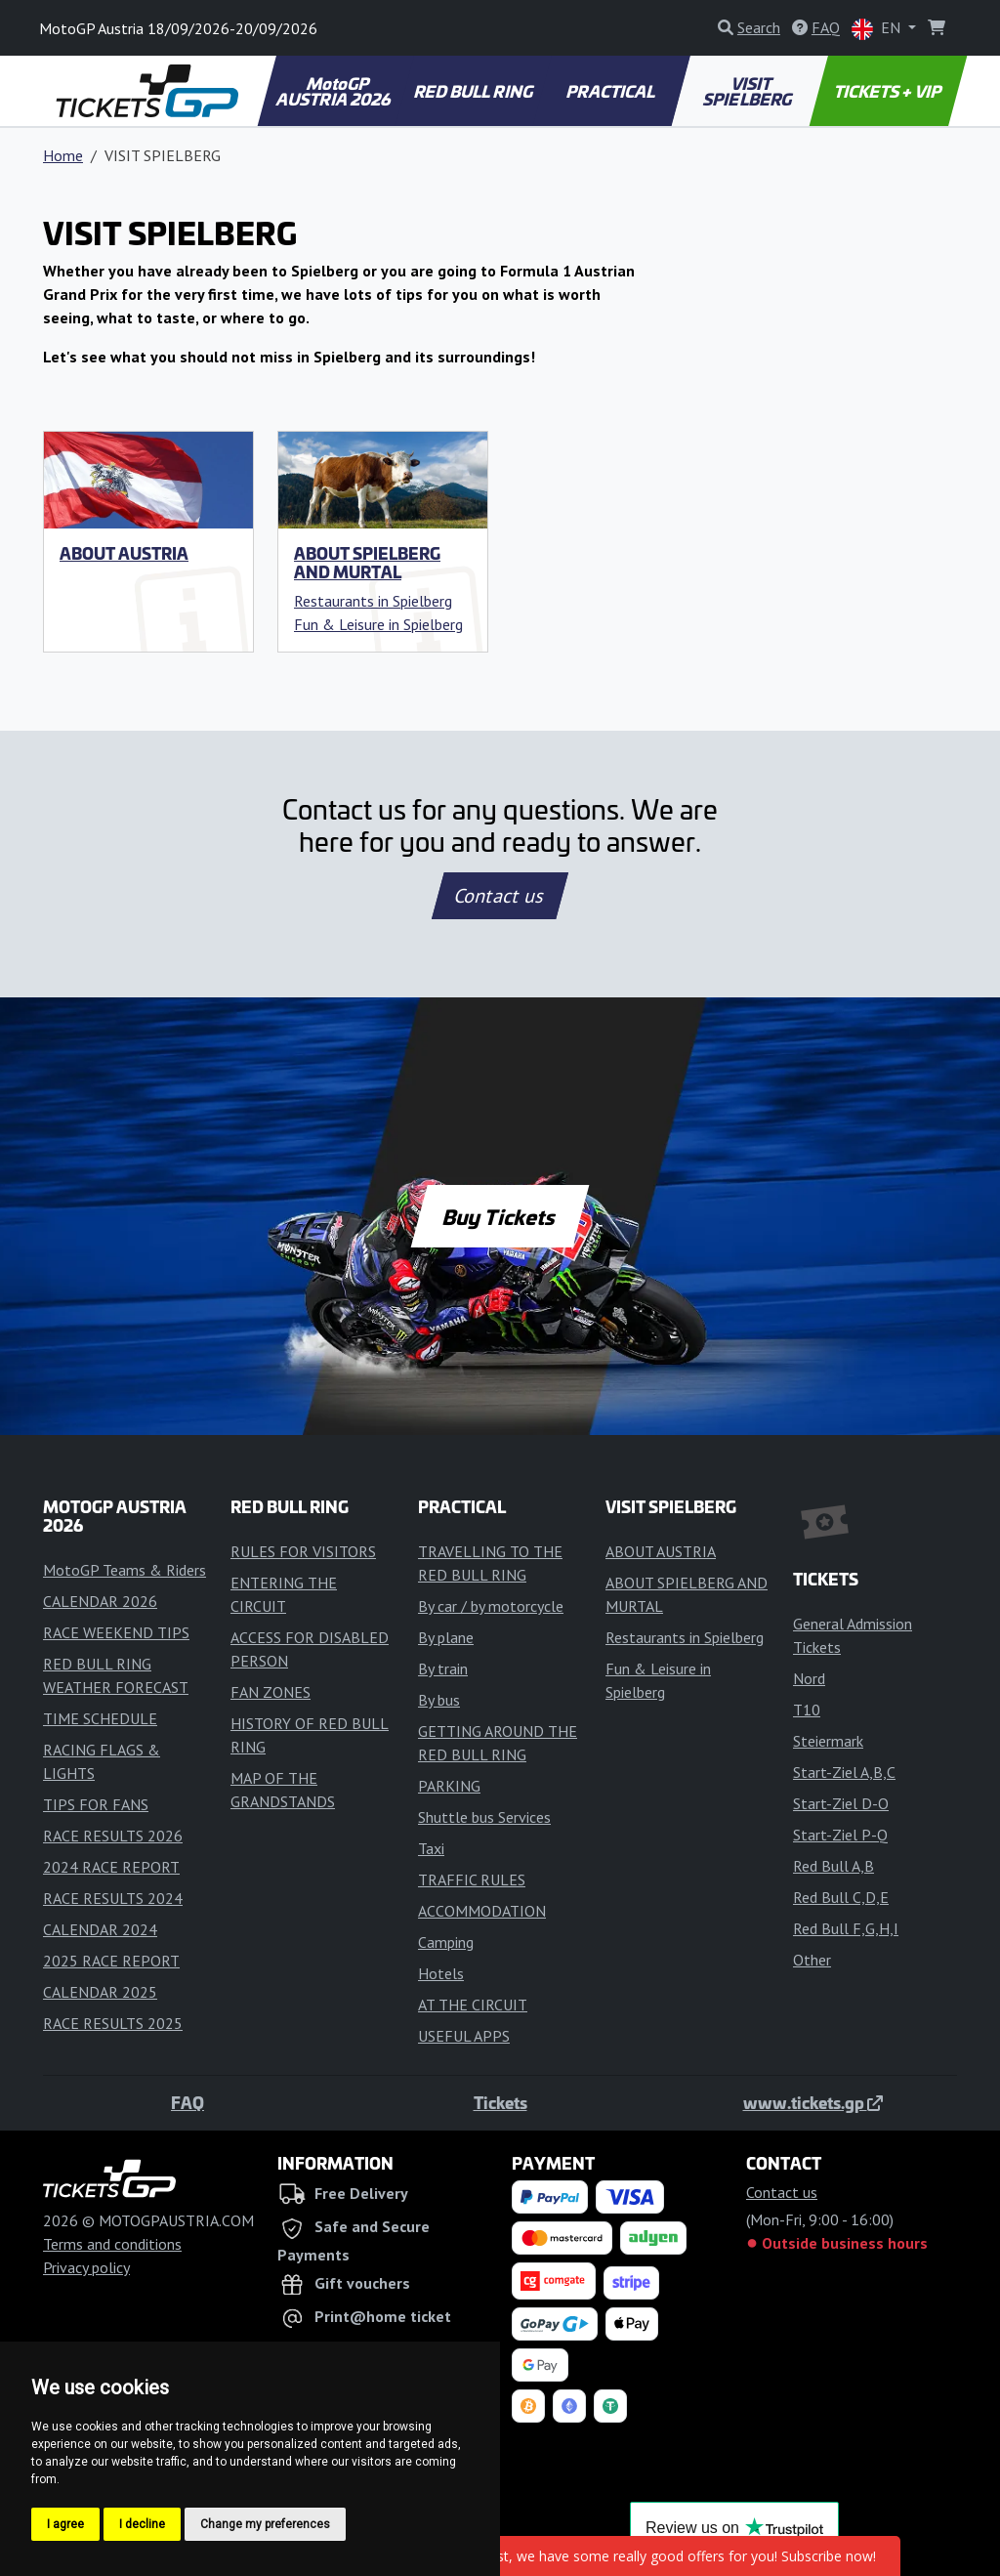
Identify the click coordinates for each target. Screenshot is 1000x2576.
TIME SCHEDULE (100, 1718)
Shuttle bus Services (484, 1817)
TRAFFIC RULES (471, 1879)
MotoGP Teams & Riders (124, 1570)
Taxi (431, 1848)
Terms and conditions (112, 2244)
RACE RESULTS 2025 (113, 2023)
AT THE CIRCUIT (472, 2004)
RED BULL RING (474, 91)
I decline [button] (142, 2524)
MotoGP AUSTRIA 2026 (334, 90)
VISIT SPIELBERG (747, 90)
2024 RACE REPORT (111, 1867)
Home (63, 155)
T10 (806, 1709)
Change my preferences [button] (265, 2524)
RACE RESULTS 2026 (113, 1835)
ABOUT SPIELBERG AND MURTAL (367, 562)
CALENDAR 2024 (100, 1929)
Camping (446, 1942)
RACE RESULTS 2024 (113, 1898)
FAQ (187, 2102)
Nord (809, 1678)
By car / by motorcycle (490, 1606)
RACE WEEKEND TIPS (116, 1632)
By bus (439, 1700)
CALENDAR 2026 (100, 1601)
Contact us (500, 895)
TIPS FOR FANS (95, 1804)
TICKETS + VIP (888, 91)
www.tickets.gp (813, 2102)
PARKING (449, 1785)
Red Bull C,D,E (841, 1897)
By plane (446, 1637)
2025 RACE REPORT (111, 1960)
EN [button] (878, 29)
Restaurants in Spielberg (373, 601)
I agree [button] (65, 2524)
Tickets (500, 2102)
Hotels (441, 1973)
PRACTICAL (611, 91)
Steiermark (828, 1741)
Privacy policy (86, 2267)
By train (443, 1668)
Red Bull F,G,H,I (845, 1928)
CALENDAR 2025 (100, 1992)
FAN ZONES (270, 1692)
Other (812, 1959)
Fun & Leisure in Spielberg (378, 624)
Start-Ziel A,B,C (844, 1772)
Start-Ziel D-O (841, 1803)
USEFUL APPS (464, 2036)
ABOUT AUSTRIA (124, 553)
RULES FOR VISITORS (303, 1551)
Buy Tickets (499, 1216)
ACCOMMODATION (482, 1911)
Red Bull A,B (833, 1866)
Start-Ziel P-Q (840, 1834)
